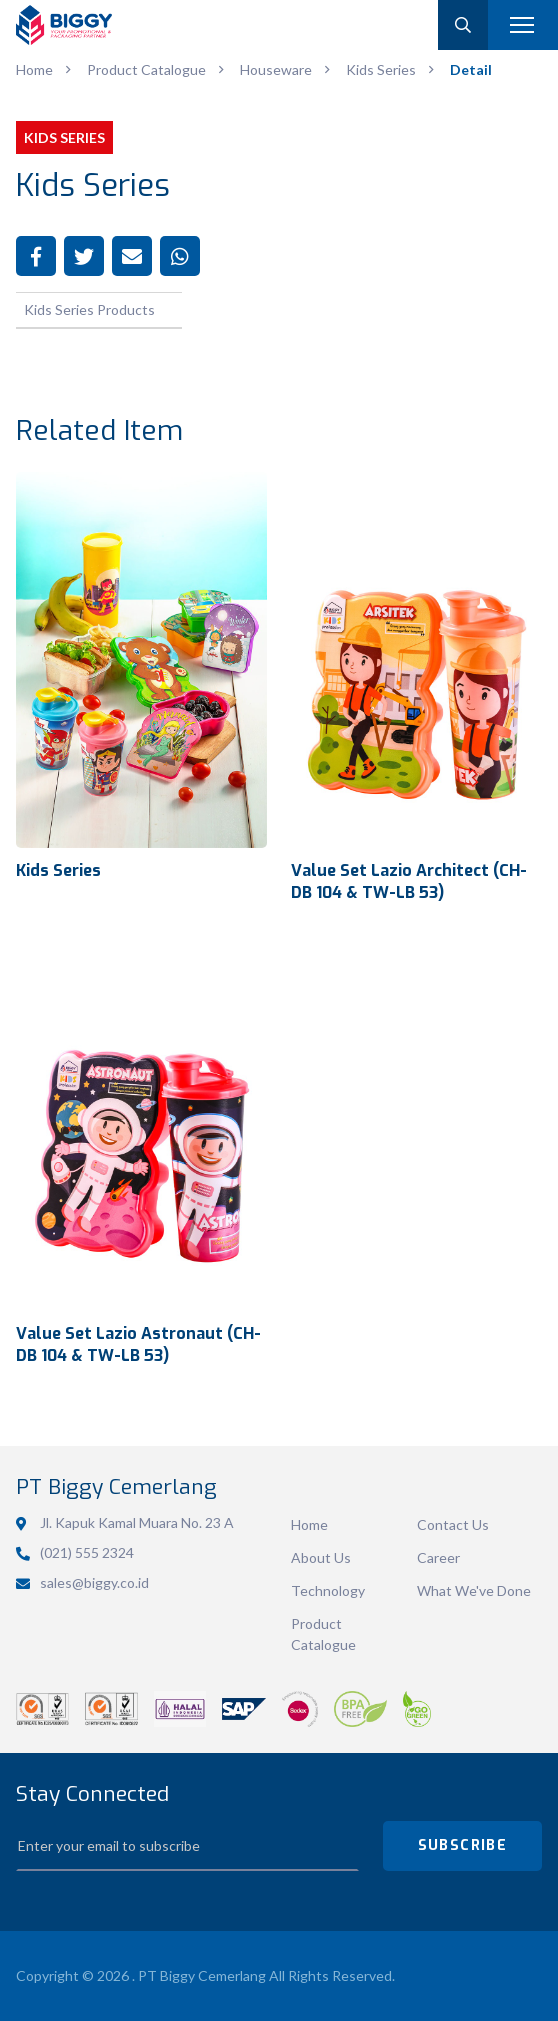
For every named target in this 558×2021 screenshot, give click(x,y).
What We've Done (474, 1590)
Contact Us (453, 1524)
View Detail (141, 660)
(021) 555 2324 (87, 1552)
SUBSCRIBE (463, 1845)
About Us (321, 1557)
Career (438, 1557)
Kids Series (58, 870)
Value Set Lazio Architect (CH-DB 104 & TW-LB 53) (409, 881)
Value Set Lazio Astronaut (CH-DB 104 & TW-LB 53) (138, 1344)
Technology (328, 1590)
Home (309, 1524)
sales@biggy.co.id (94, 1582)
